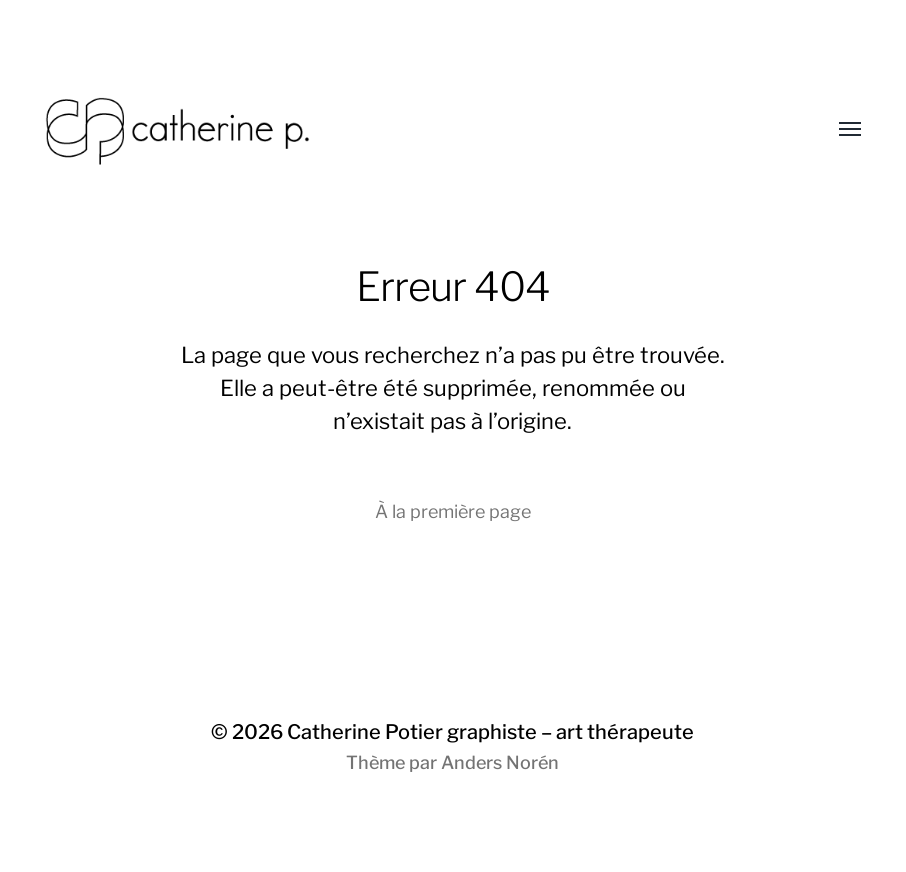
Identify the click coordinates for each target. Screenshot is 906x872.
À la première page (453, 511)
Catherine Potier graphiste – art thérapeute (490, 732)
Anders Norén (500, 762)
